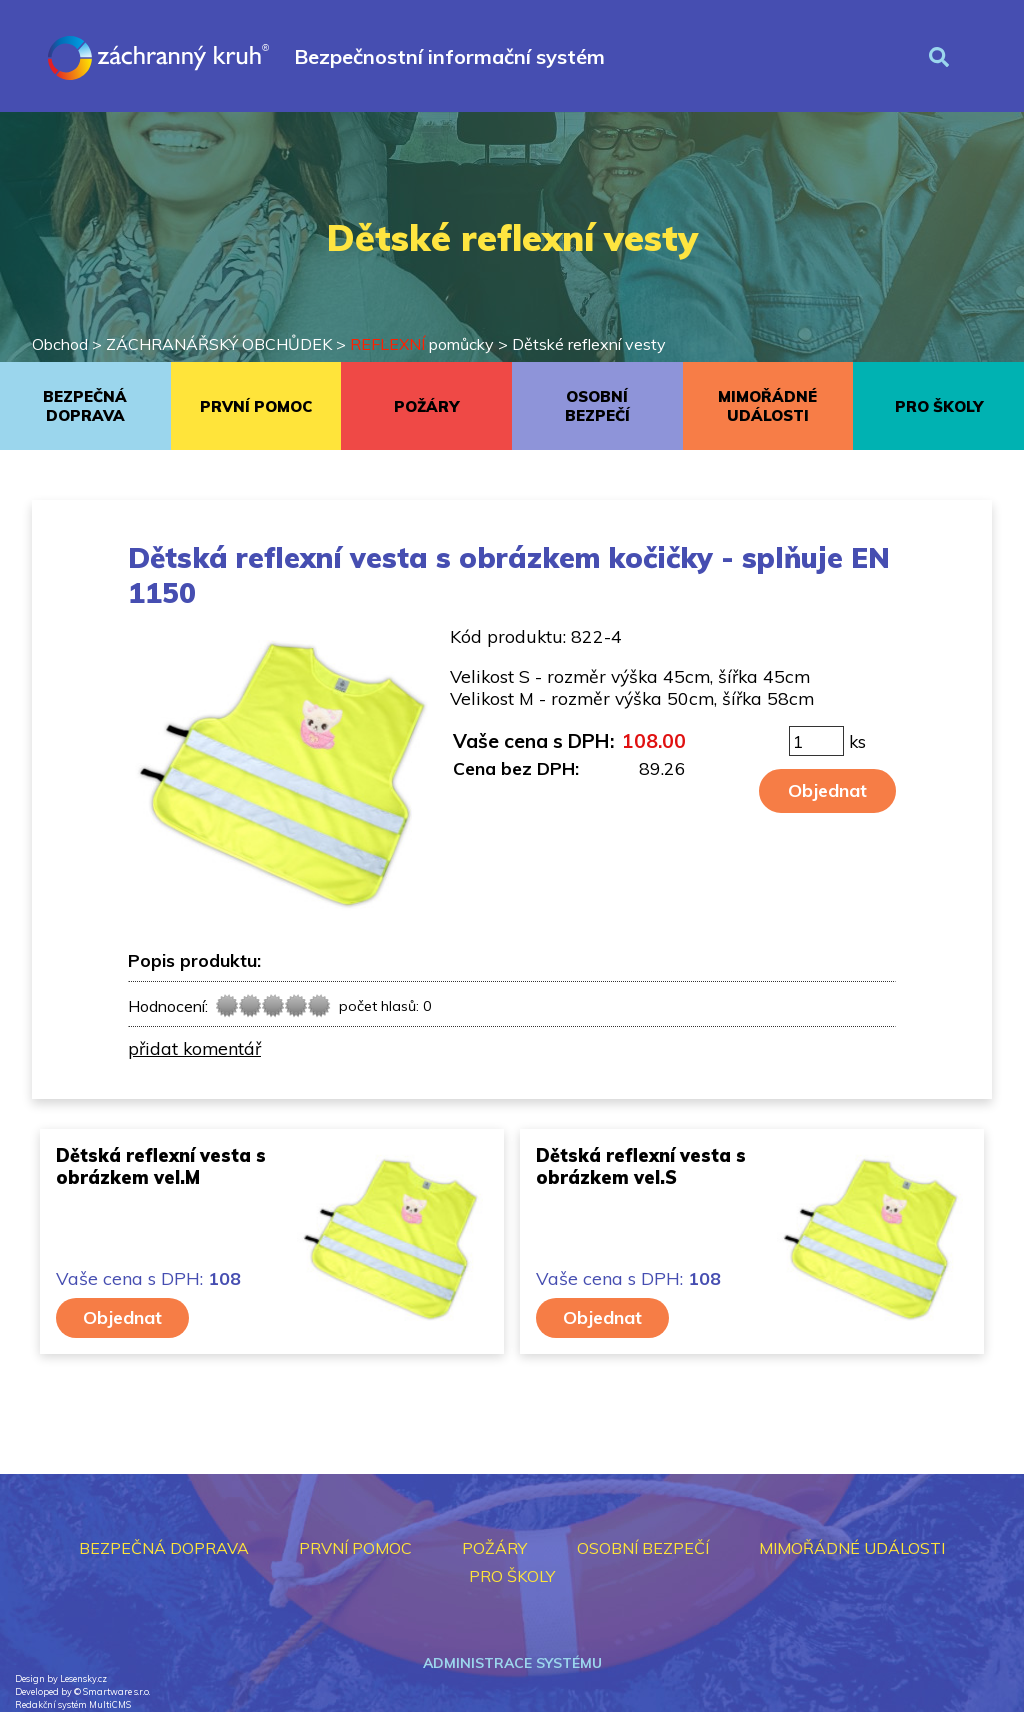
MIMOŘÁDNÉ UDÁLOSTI (767, 406)
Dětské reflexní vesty (589, 344)
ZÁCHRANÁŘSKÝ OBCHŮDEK (219, 344)
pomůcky (422, 344)
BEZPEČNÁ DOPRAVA (85, 406)
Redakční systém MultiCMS (73, 1704)
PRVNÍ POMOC (256, 406)
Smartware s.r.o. (116, 1691)
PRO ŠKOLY (939, 406)
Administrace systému (512, 1663)
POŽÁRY (426, 406)
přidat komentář (194, 1048)
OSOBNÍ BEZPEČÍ (597, 406)
